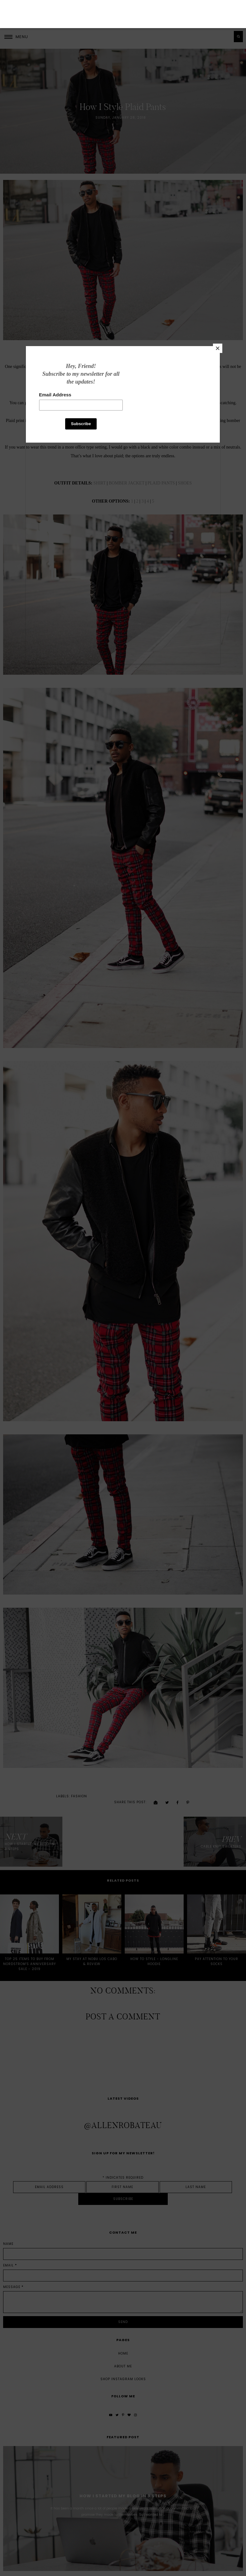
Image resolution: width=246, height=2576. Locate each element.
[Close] (215, 388)
